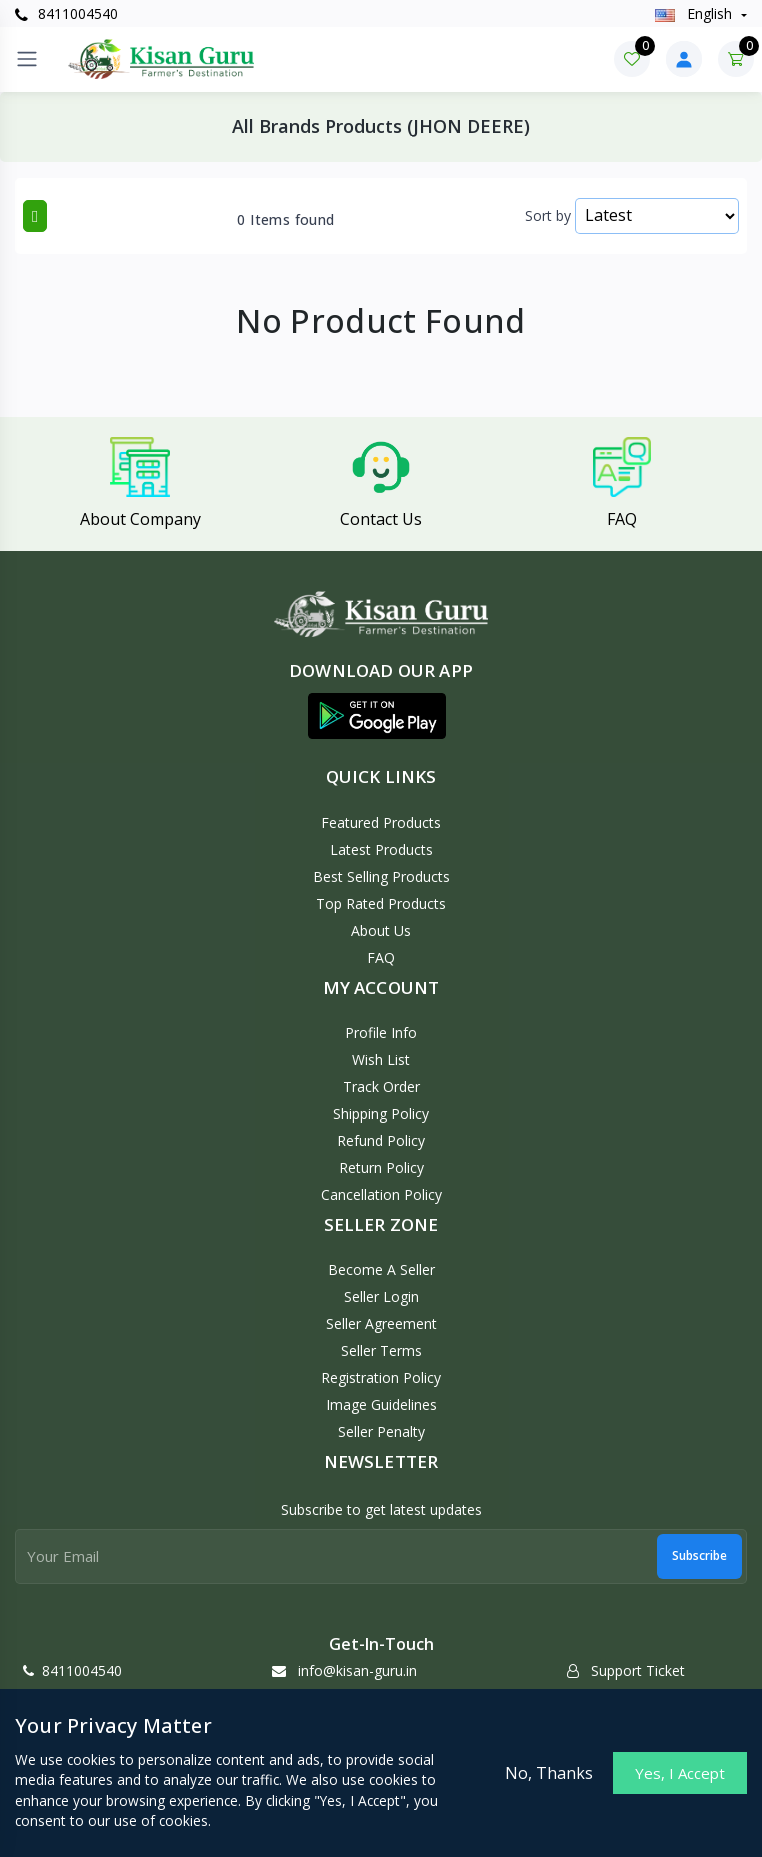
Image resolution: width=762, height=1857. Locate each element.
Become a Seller (381, 1269)
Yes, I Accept (680, 1773)
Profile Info (381, 1032)
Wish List (381, 1059)
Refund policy (381, 1140)
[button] (377, 716)
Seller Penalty (381, 1431)
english (695, 13)
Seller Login (381, 1296)
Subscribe (699, 1555)
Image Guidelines (381, 1404)
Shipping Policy (381, 1113)
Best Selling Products (381, 876)
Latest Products (381, 849)
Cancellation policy (381, 1194)
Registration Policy (381, 1377)
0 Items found (285, 220)
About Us (381, 930)
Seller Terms (381, 1350)
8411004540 (66, 13)
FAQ (381, 957)
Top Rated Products (381, 903)
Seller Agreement (381, 1323)
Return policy (381, 1167)
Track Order (381, 1086)
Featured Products (381, 822)
